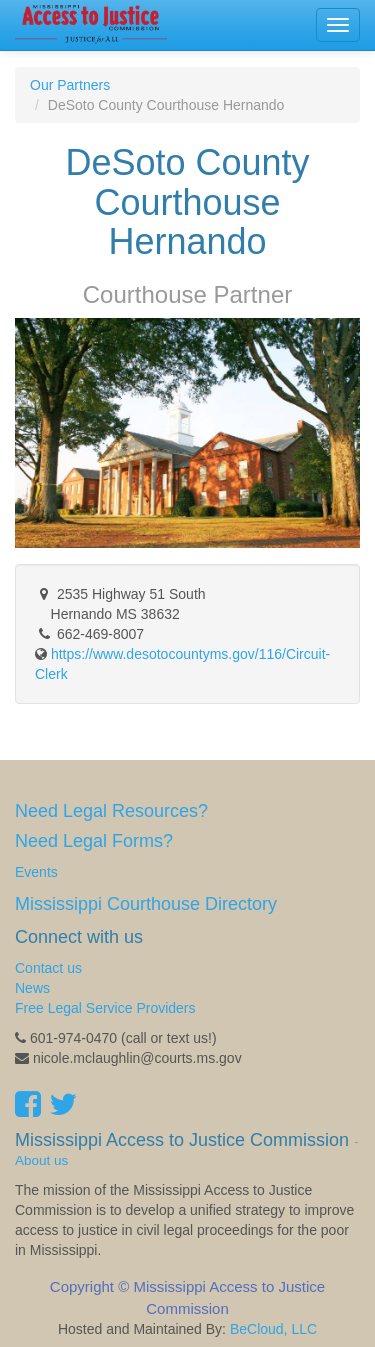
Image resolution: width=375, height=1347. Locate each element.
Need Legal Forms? (94, 841)
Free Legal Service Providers (105, 1008)
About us (41, 1160)
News (32, 988)
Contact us (48, 968)
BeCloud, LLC (273, 1329)
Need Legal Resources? (111, 811)
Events (36, 872)
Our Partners (70, 85)
